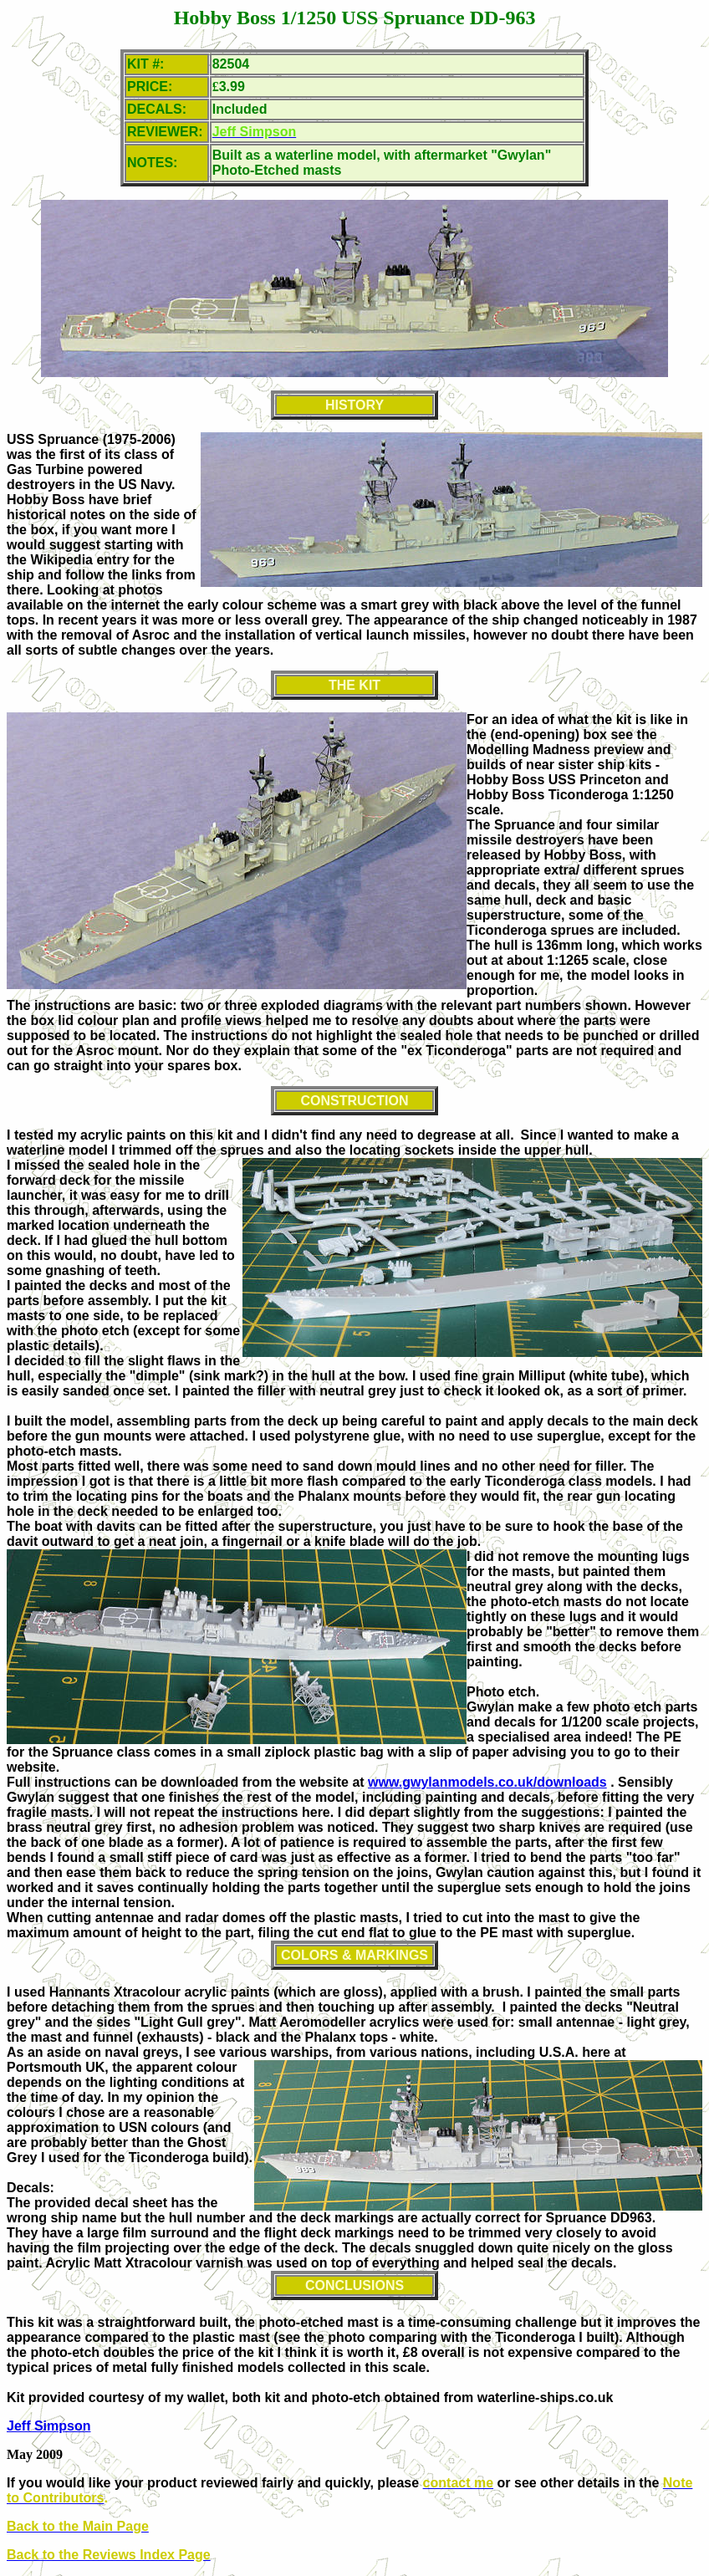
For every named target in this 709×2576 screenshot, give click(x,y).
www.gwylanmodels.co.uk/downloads (487, 1782)
